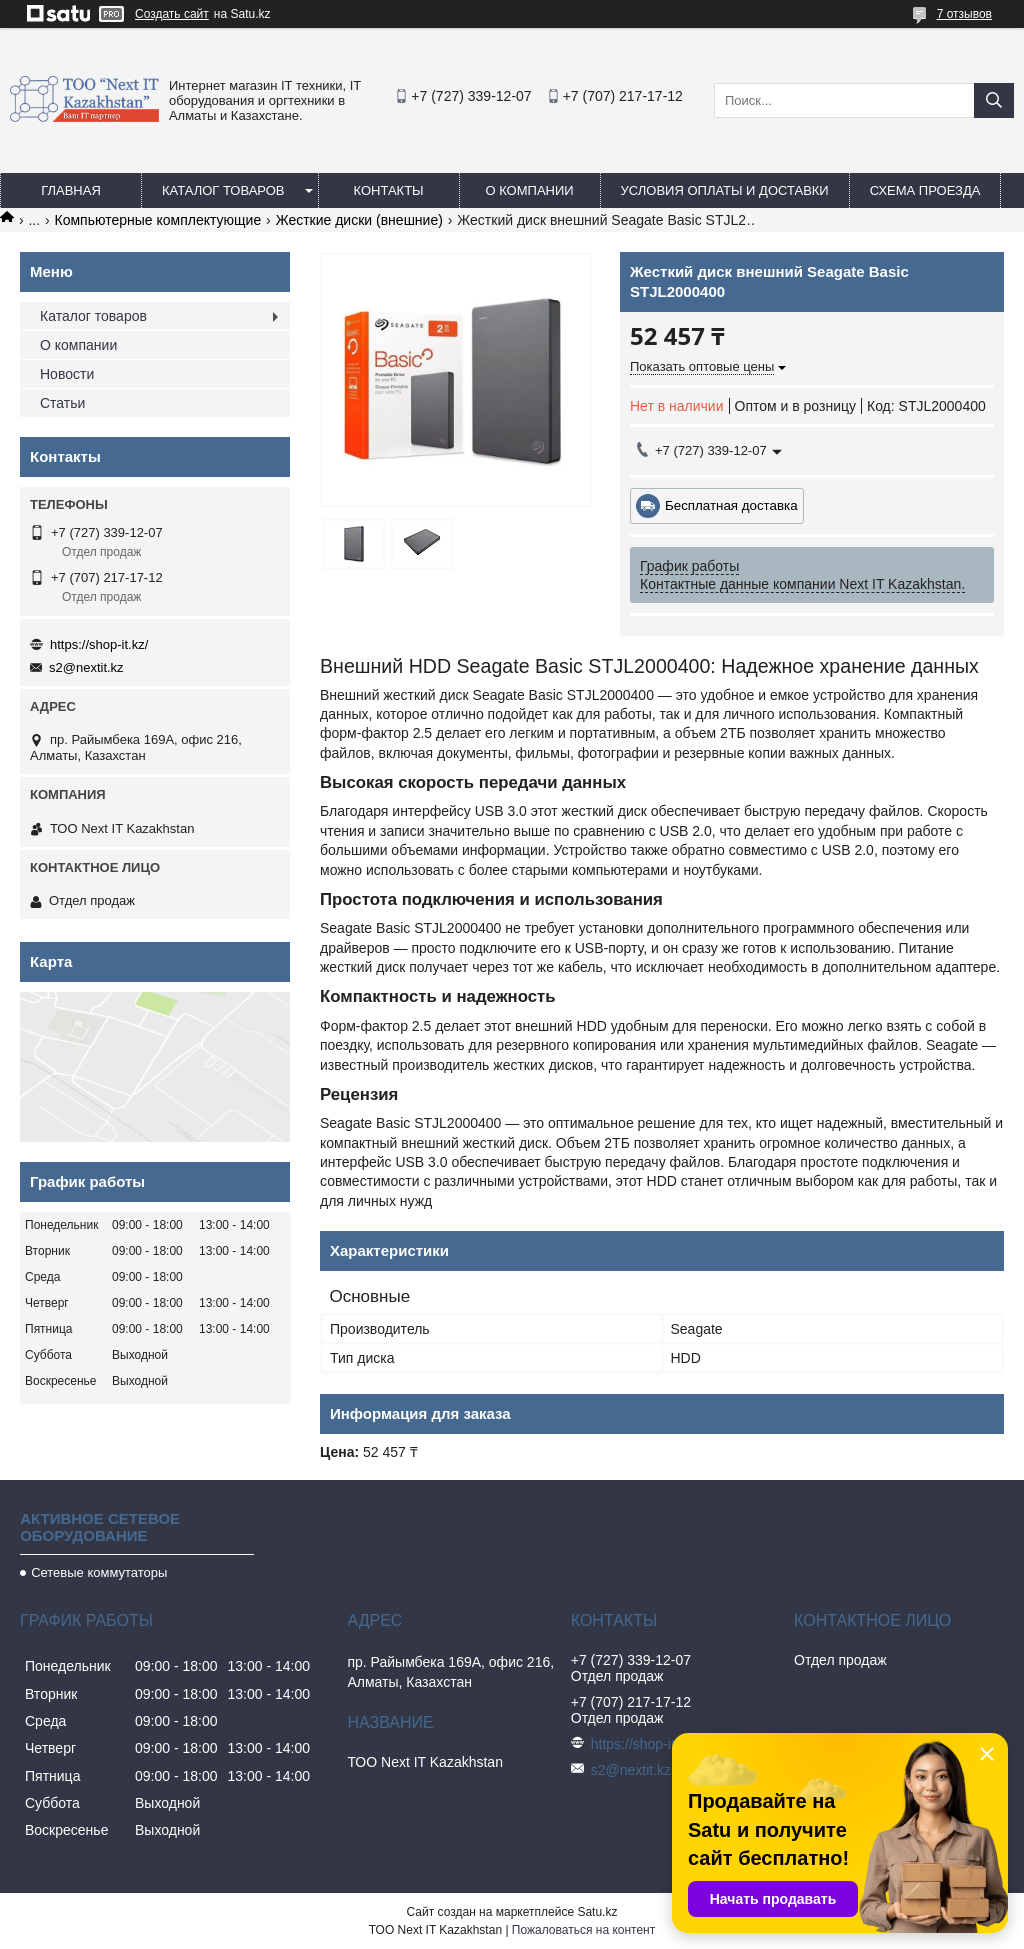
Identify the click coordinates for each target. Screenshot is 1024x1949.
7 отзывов (964, 14)
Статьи (62, 403)
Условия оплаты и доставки (725, 190)
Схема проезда (925, 190)
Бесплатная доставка (731, 505)
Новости (67, 374)
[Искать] (994, 100)
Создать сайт (172, 14)
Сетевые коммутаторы (99, 1572)
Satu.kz (597, 1912)
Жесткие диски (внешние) (359, 220)
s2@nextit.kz (86, 667)
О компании (529, 190)
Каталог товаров (223, 190)
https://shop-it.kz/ (99, 644)
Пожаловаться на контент (583, 1930)
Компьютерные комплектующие (158, 220)
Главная (71, 190)
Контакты (388, 190)
